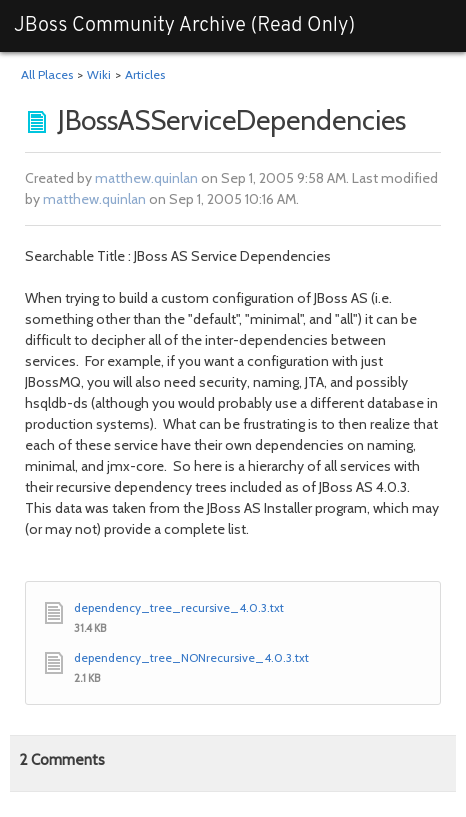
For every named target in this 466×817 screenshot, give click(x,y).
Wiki (99, 74)
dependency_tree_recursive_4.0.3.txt (179, 607)
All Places (47, 74)
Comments (62, 760)
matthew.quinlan (146, 178)
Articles (145, 74)
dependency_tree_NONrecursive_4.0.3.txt (191, 657)
